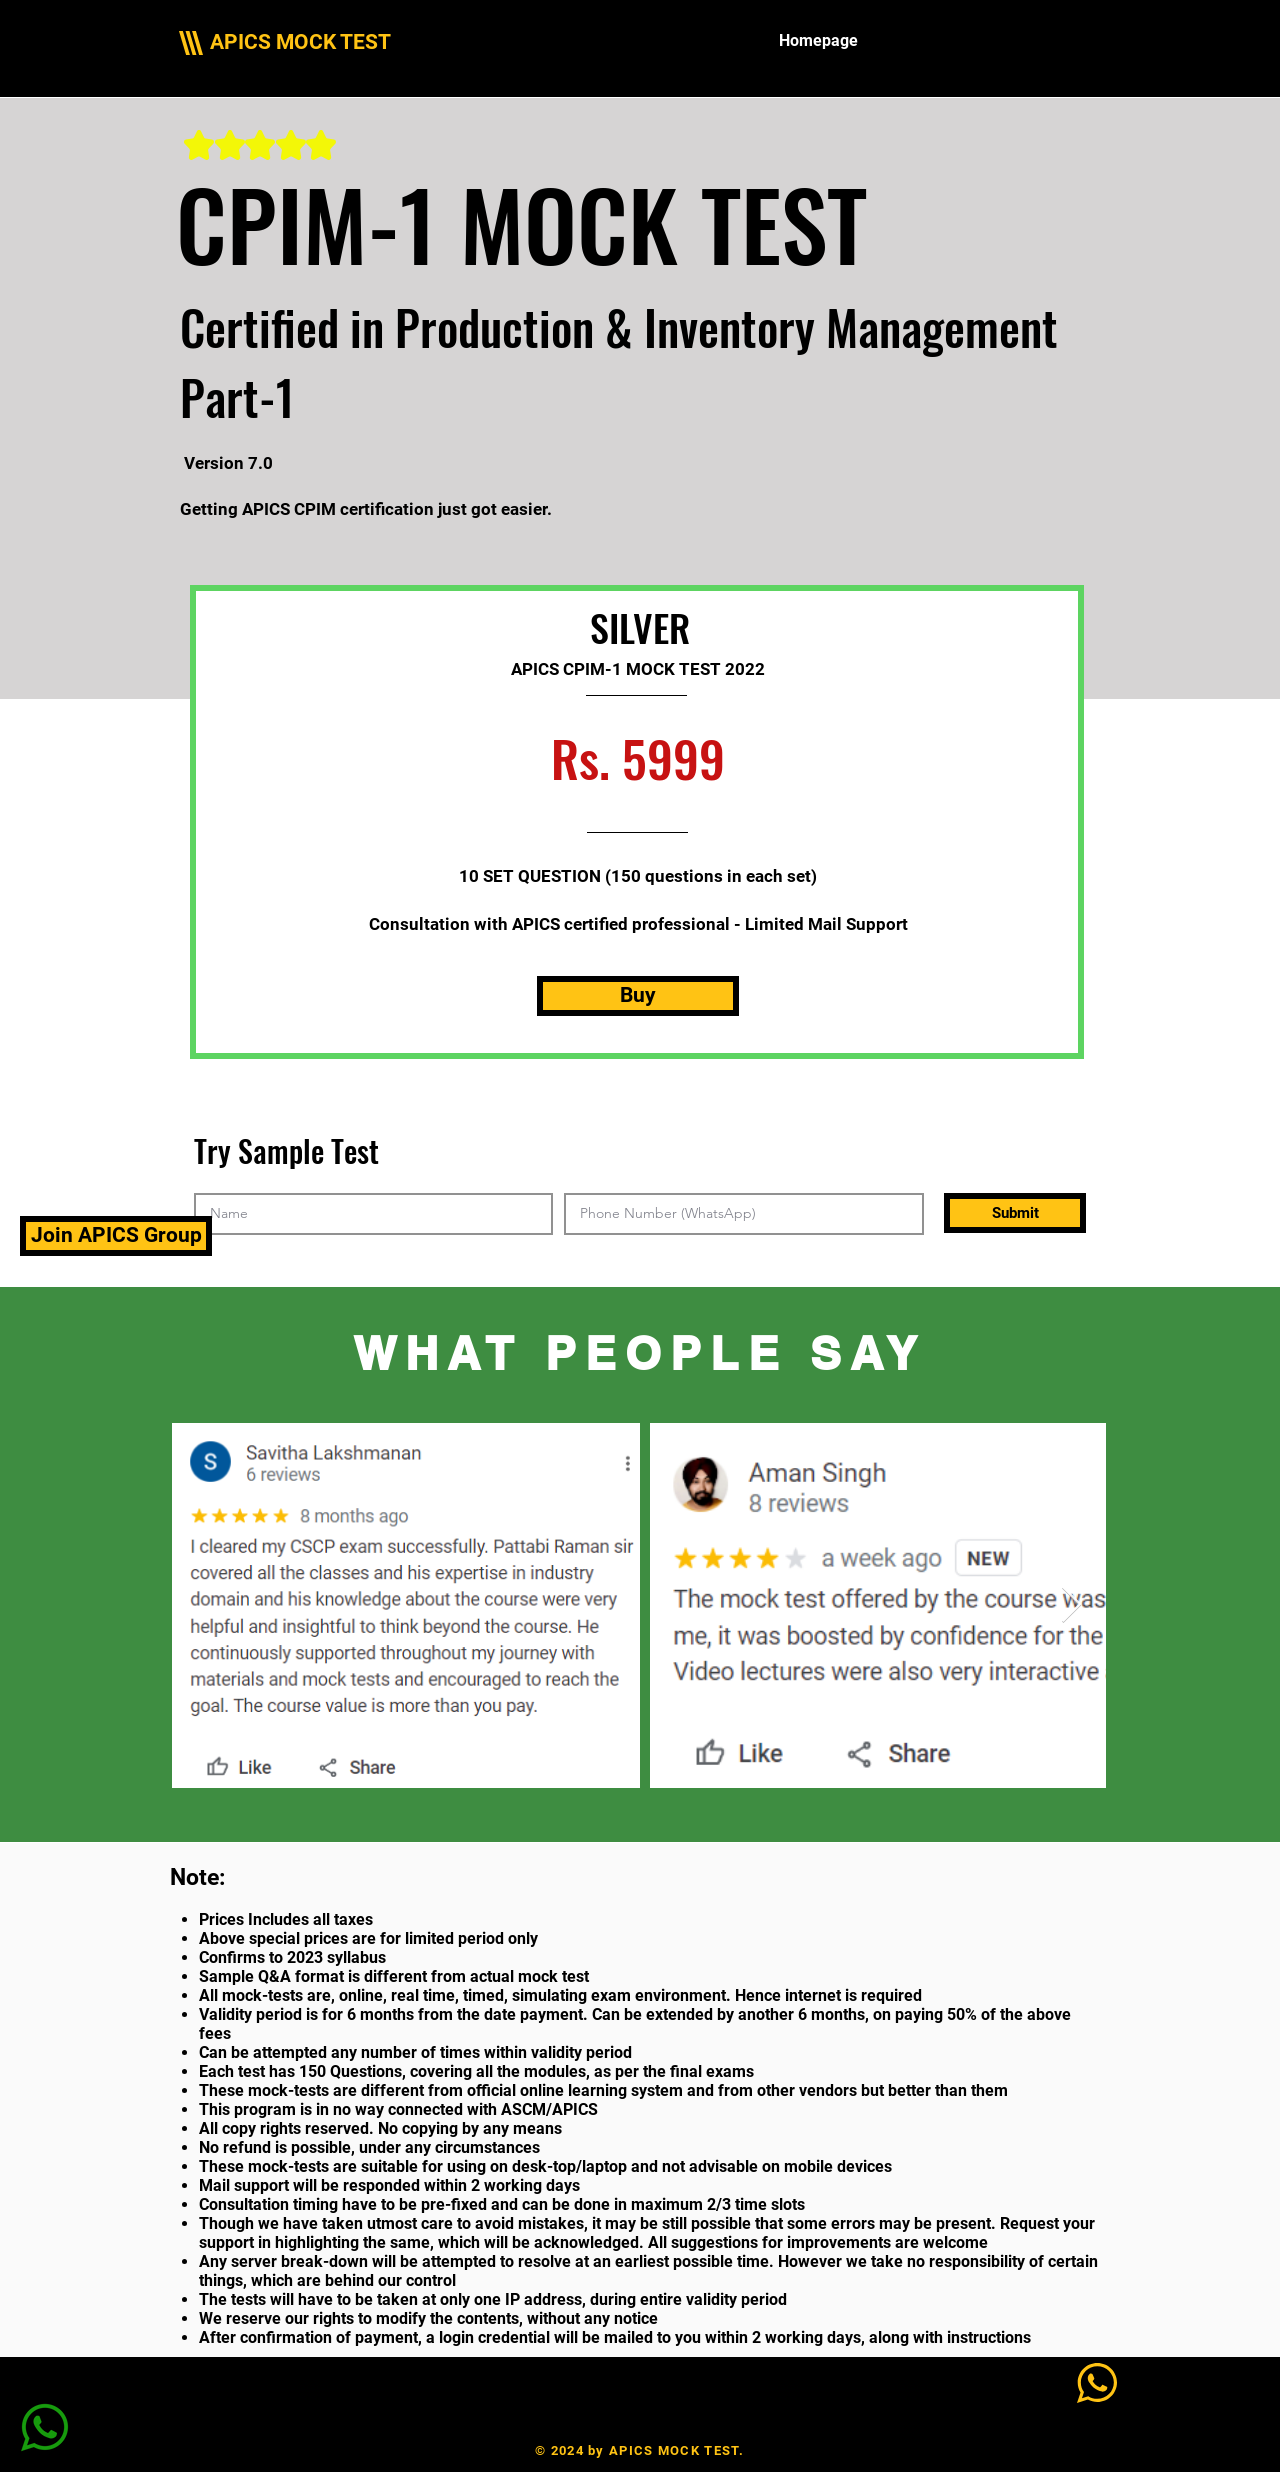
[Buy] (638, 996)
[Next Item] (1071, 1605)
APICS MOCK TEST (300, 42)
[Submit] (1015, 1213)
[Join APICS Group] (116, 1236)
